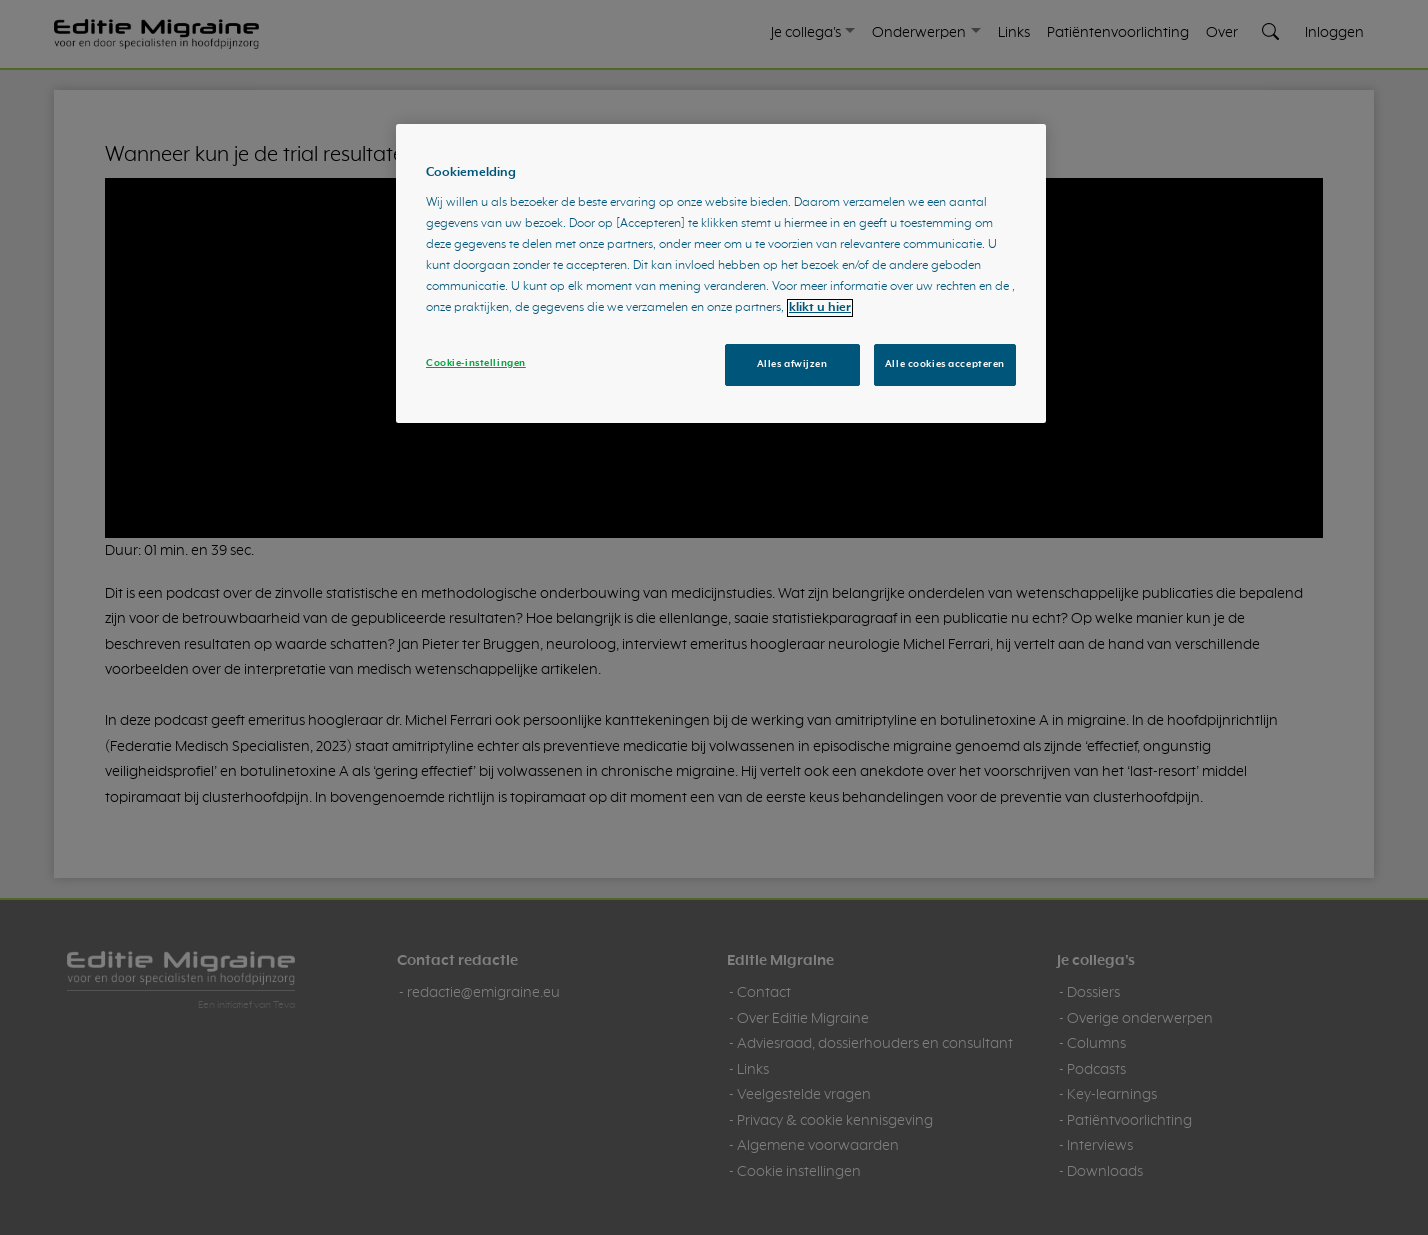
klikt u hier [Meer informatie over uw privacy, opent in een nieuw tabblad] (820, 308)
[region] (721, 274)
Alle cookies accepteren (945, 364)
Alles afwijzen (792, 364)
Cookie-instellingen (476, 363)
